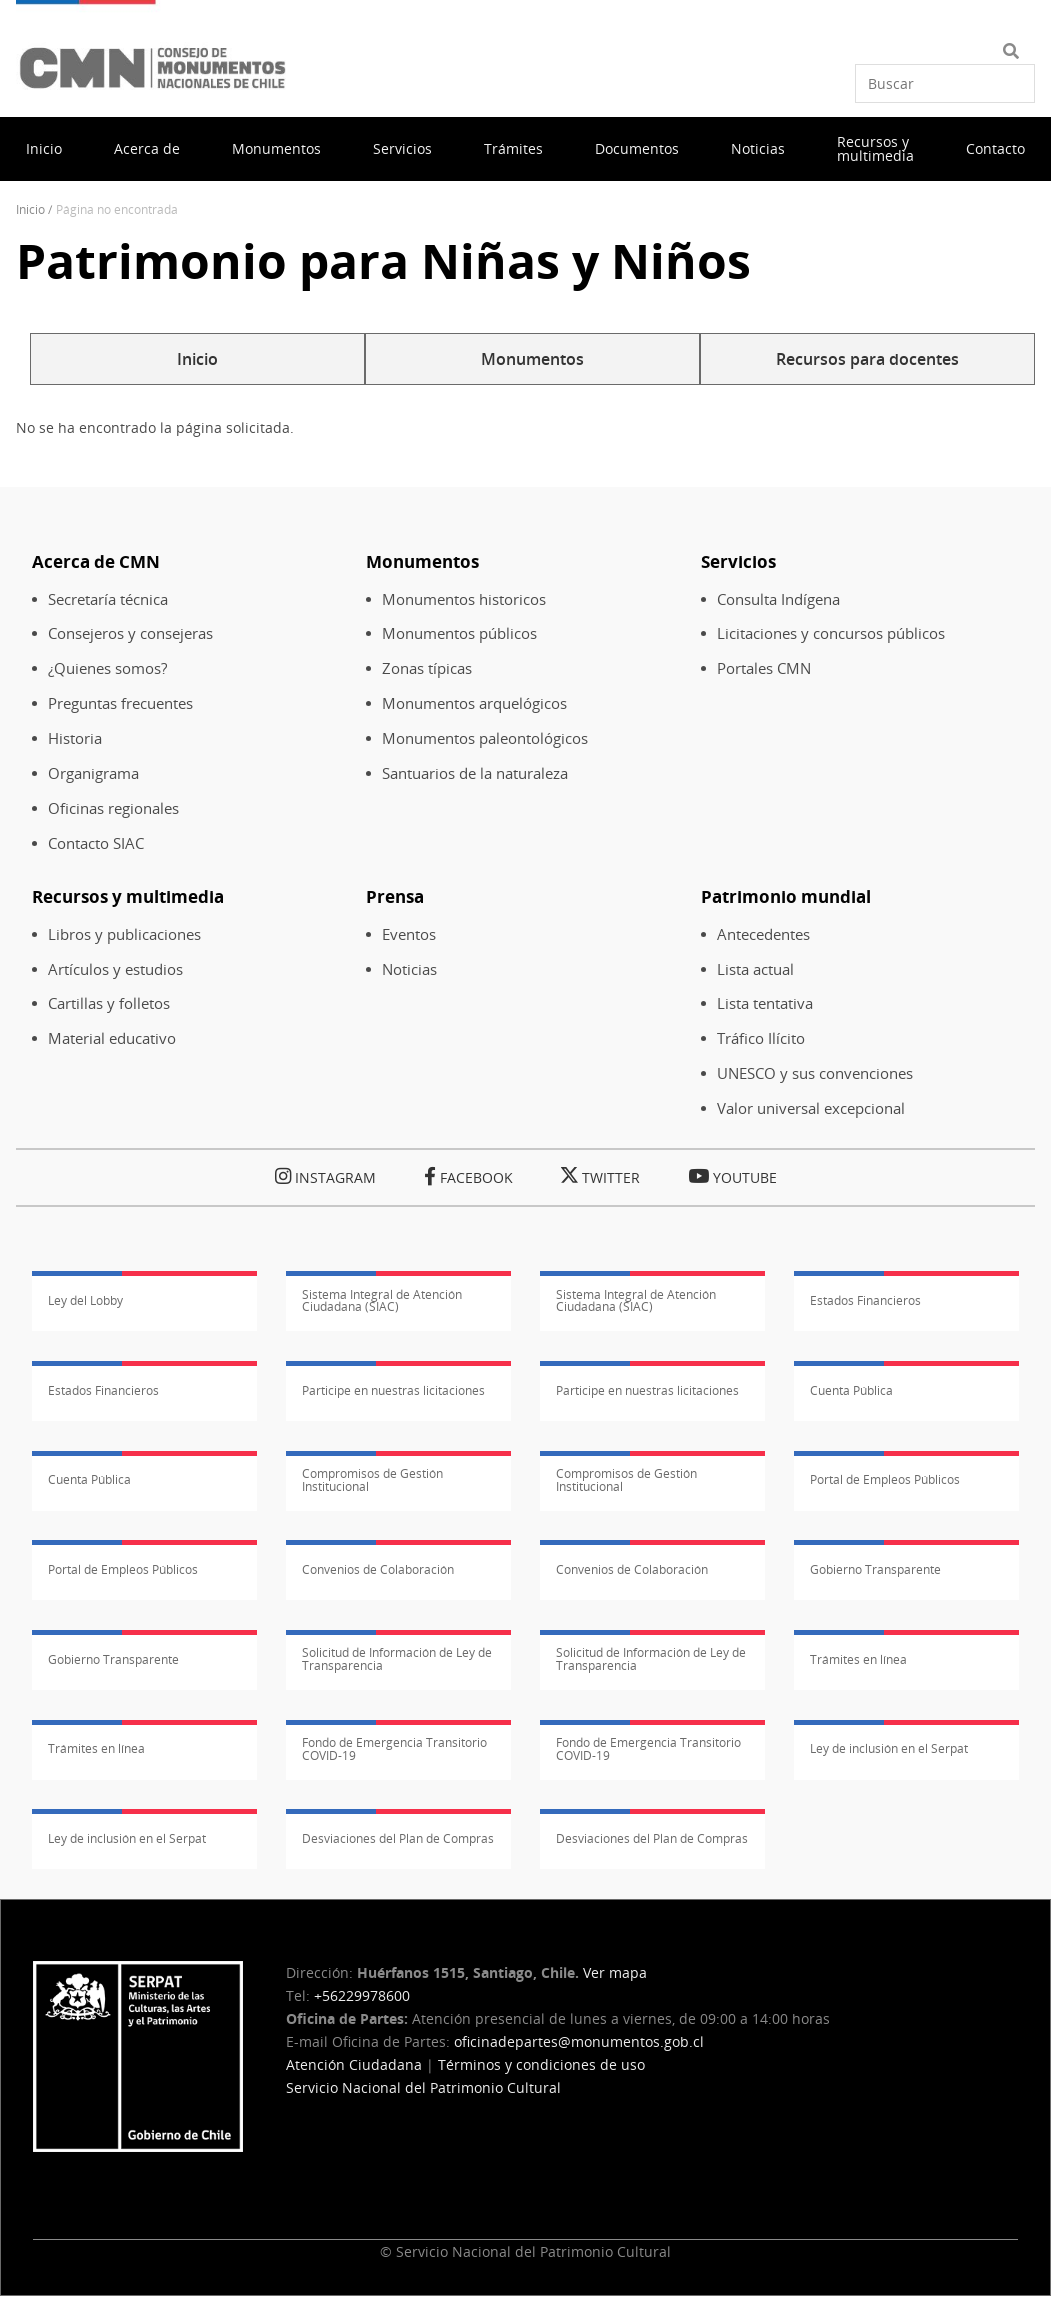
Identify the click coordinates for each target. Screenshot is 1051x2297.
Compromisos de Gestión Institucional (372, 1480)
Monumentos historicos (464, 599)
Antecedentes (763, 934)
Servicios (402, 148)
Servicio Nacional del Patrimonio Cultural (423, 2087)
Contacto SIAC (96, 843)
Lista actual (755, 969)
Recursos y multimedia (875, 148)
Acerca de (147, 148)
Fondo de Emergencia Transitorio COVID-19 (394, 1749)
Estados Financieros (865, 1300)
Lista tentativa (765, 1003)
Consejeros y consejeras (130, 633)
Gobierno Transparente (875, 1569)
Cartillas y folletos (109, 1003)
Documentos (637, 148)
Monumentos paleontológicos (485, 738)
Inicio (44, 148)
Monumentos (276, 148)
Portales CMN (764, 668)
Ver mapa (615, 1972)
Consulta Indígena (778, 599)
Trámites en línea (858, 1659)
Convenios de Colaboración (378, 1569)
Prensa (395, 896)
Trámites (513, 148)
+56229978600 (362, 1995)
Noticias (758, 148)
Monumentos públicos (459, 633)
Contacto (995, 148)
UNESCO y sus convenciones (815, 1073)
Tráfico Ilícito (761, 1038)
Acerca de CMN (96, 561)
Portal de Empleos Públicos (885, 1479)
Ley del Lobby (85, 1300)
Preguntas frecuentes (120, 703)
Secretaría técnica (108, 599)
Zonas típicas (427, 668)
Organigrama (93, 773)
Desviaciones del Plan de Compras (398, 1838)
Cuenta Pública (851, 1390)
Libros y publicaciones (124, 934)
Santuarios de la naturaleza (475, 773)
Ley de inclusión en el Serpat (889, 1748)
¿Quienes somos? (107, 668)
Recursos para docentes (867, 359)
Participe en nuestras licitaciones (393, 1390)
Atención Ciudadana (354, 2064)
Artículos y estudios (115, 969)
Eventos (409, 934)
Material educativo (112, 1038)
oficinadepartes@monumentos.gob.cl (579, 2041)
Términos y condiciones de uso (541, 2064)
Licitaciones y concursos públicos (831, 633)
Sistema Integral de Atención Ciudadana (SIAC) (382, 1301)
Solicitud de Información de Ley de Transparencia (397, 1659)
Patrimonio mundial (786, 896)
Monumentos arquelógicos (474, 703)
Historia (75, 738)
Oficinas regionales (113, 808)
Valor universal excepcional (811, 1108)
